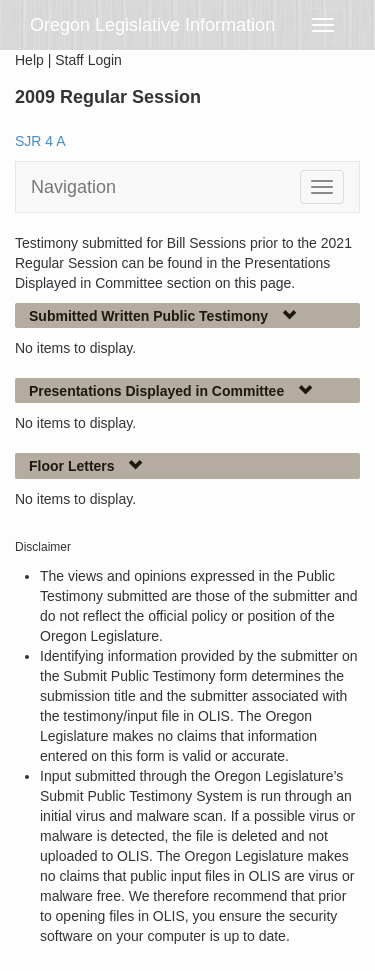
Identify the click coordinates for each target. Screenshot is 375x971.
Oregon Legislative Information (152, 25)
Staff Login (88, 60)
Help (29, 60)
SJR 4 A (40, 141)
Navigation (73, 187)
